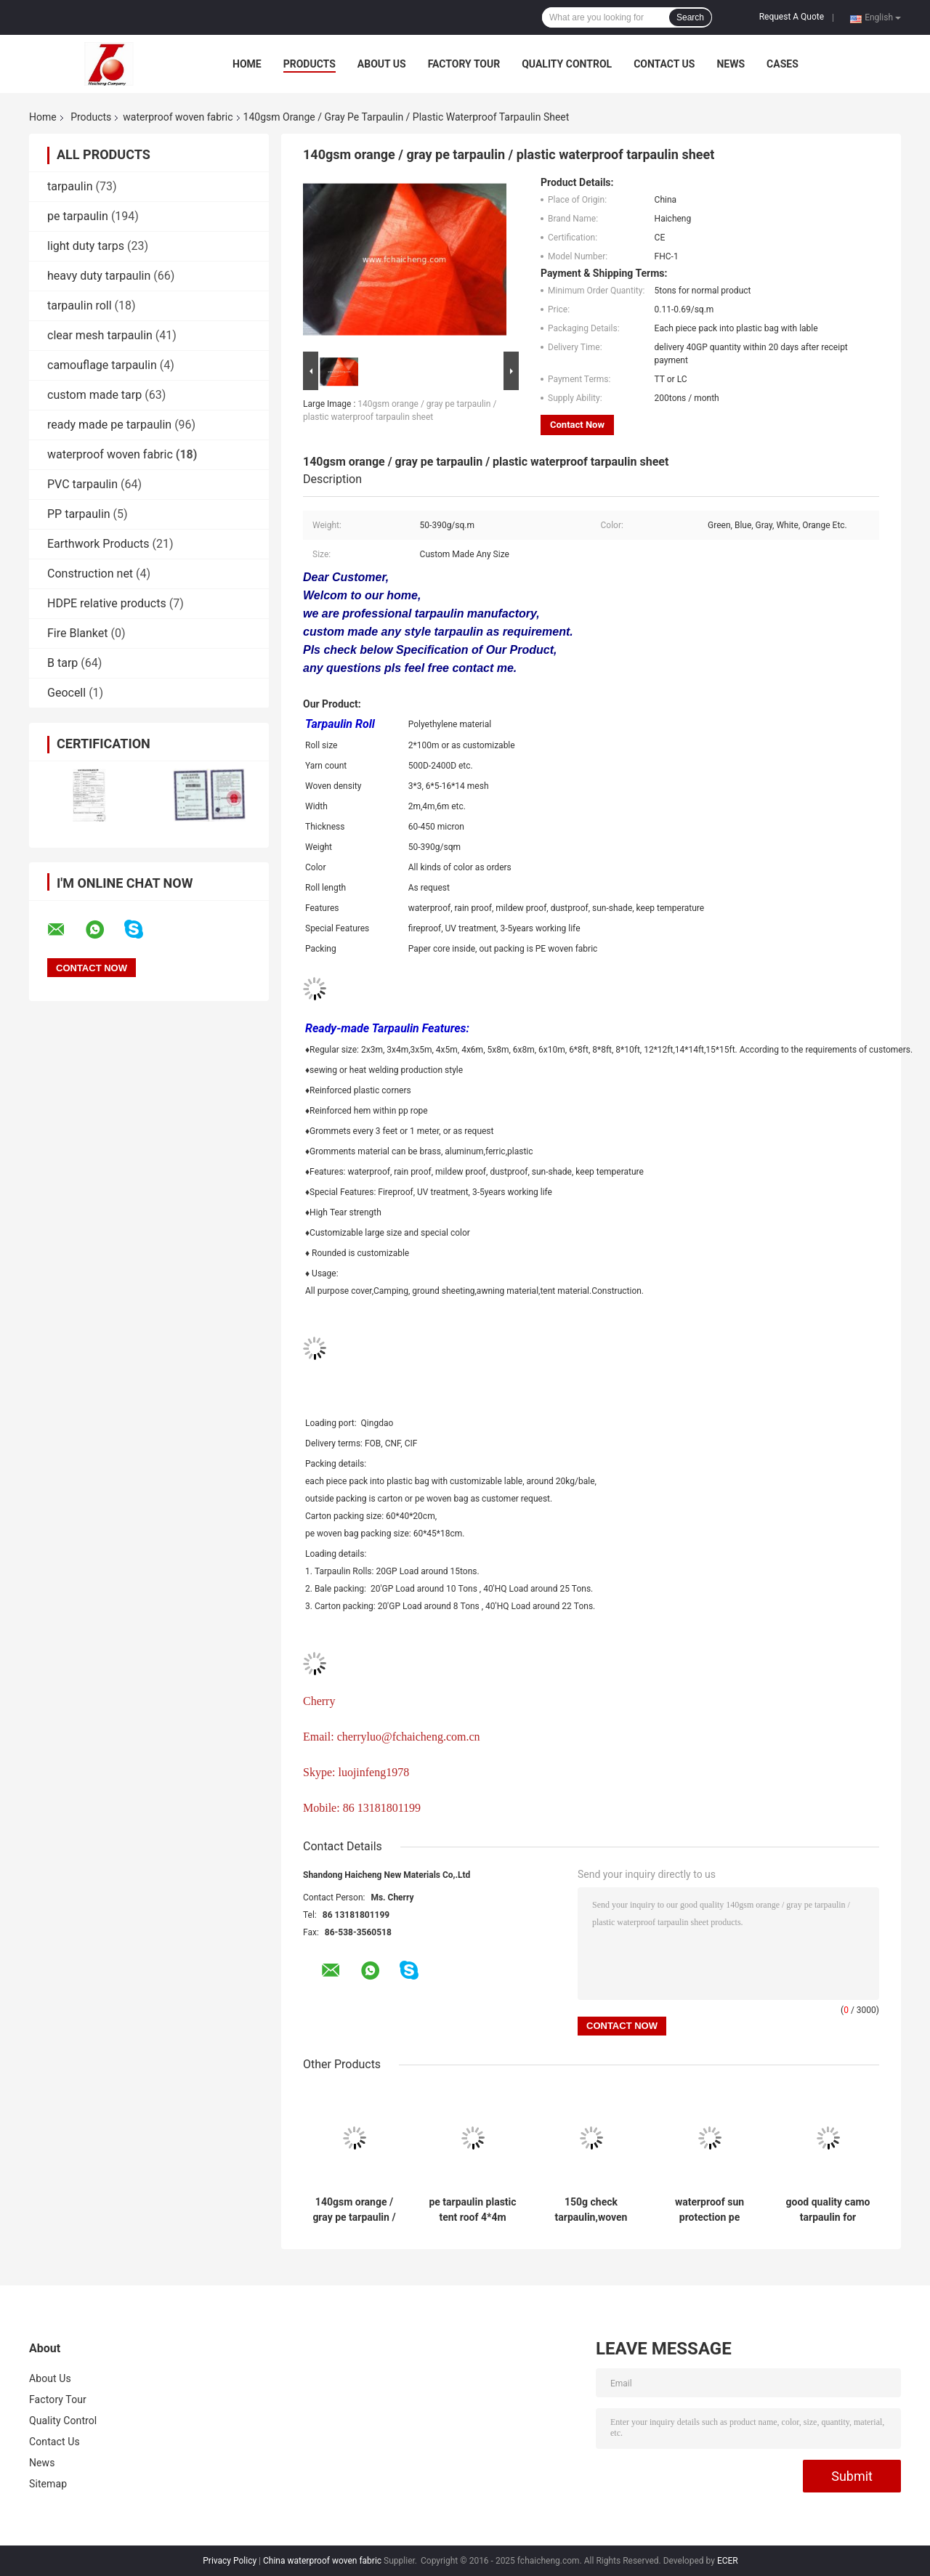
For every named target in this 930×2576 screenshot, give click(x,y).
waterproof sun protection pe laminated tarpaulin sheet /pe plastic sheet (709, 2210)
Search (690, 17)
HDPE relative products (106, 603)
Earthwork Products (98, 544)
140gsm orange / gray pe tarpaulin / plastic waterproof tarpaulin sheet (353, 2210)
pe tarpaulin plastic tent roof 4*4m (472, 2209)
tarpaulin (69, 186)
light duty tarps (85, 246)
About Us (381, 64)
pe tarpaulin (77, 216)
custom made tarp (94, 395)
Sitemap (48, 2484)
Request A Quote (791, 17)
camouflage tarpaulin (102, 365)
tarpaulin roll (79, 305)
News (730, 64)
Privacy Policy (229, 2561)
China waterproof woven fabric (322, 2561)
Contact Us (664, 64)
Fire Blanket (77, 633)
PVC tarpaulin (82, 484)
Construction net (90, 573)
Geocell (66, 693)
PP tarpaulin (78, 514)
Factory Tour (464, 64)
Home (247, 64)
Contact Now (577, 424)
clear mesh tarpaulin (100, 335)
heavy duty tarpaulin (98, 276)
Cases (782, 64)
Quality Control (567, 64)
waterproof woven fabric (177, 117)
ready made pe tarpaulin (109, 425)
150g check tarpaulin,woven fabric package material (591, 2210)
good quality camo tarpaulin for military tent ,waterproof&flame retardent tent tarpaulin (827, 2210)
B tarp (62, 663)
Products (309, 64)
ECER (727, 2561)
